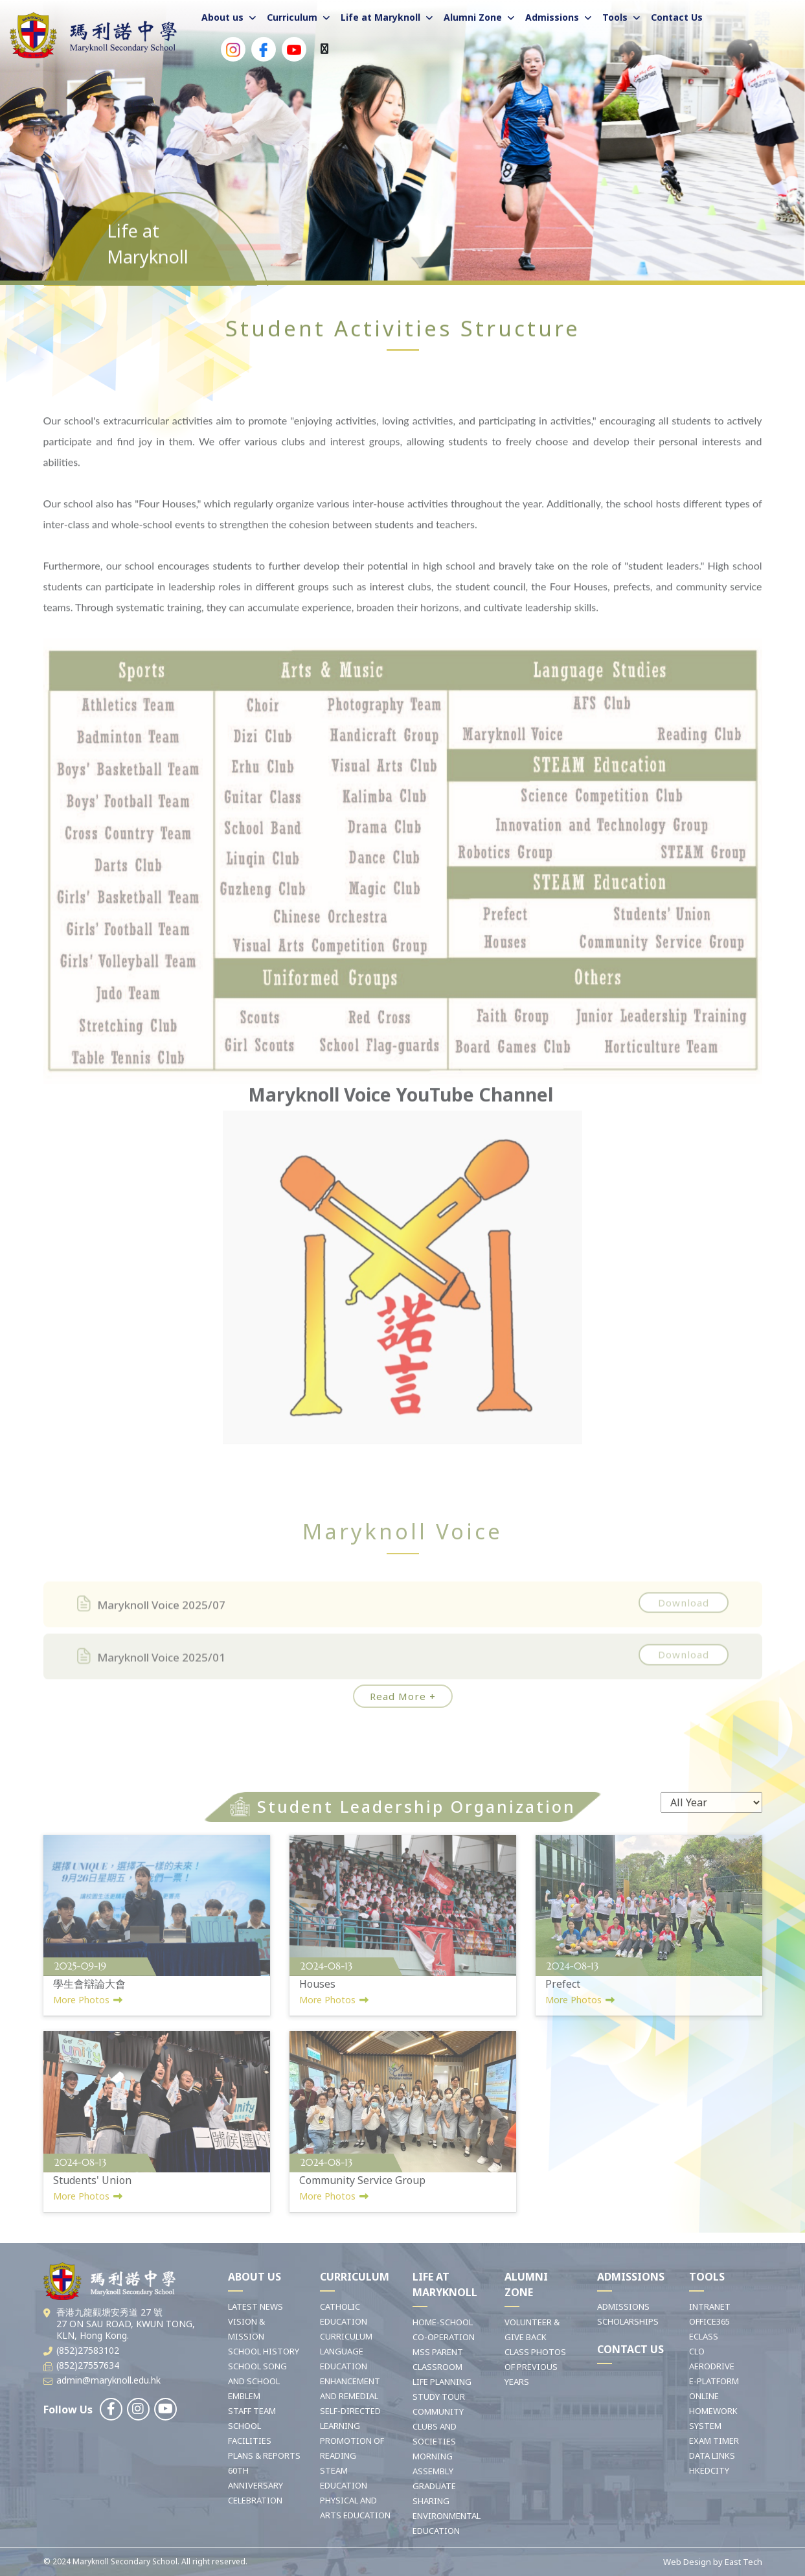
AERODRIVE (711, 2366)
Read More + (403, 1696)
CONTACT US (630, 2349)
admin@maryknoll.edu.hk (108, 2380)
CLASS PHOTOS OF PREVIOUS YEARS (535, 2366)
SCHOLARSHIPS (628, 2321)
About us (222, 17)
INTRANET (710, 2306)
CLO (697, 2351)
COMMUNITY (438, 2411)
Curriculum (292, 17)
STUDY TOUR (439, 2396)
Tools (615, 17)
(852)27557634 (87, 2365)
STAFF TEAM (252, 2411)
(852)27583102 (87, 2350)
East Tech (743, 2562)
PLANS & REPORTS (264, 2455)
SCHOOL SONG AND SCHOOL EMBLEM (257, 2381)
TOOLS (707, 2277)
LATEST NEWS (255, 2306)
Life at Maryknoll (380, 17)
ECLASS (703, 2336)
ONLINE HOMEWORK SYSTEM (713, 2411)
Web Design (687, 2562)
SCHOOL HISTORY (263, 2351)
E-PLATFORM (714, 2381)
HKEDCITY (709, 2470)
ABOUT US (254, 2277)
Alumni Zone (473, 17)
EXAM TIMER (714, 2440)
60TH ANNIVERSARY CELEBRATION (255, 2485)
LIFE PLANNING (442, 2381)
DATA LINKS (712, 2455)
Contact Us (677, 17)
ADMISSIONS (630, 2277)
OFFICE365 (709, 2321)
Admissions (552, 17)
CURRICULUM (354, 2277)
